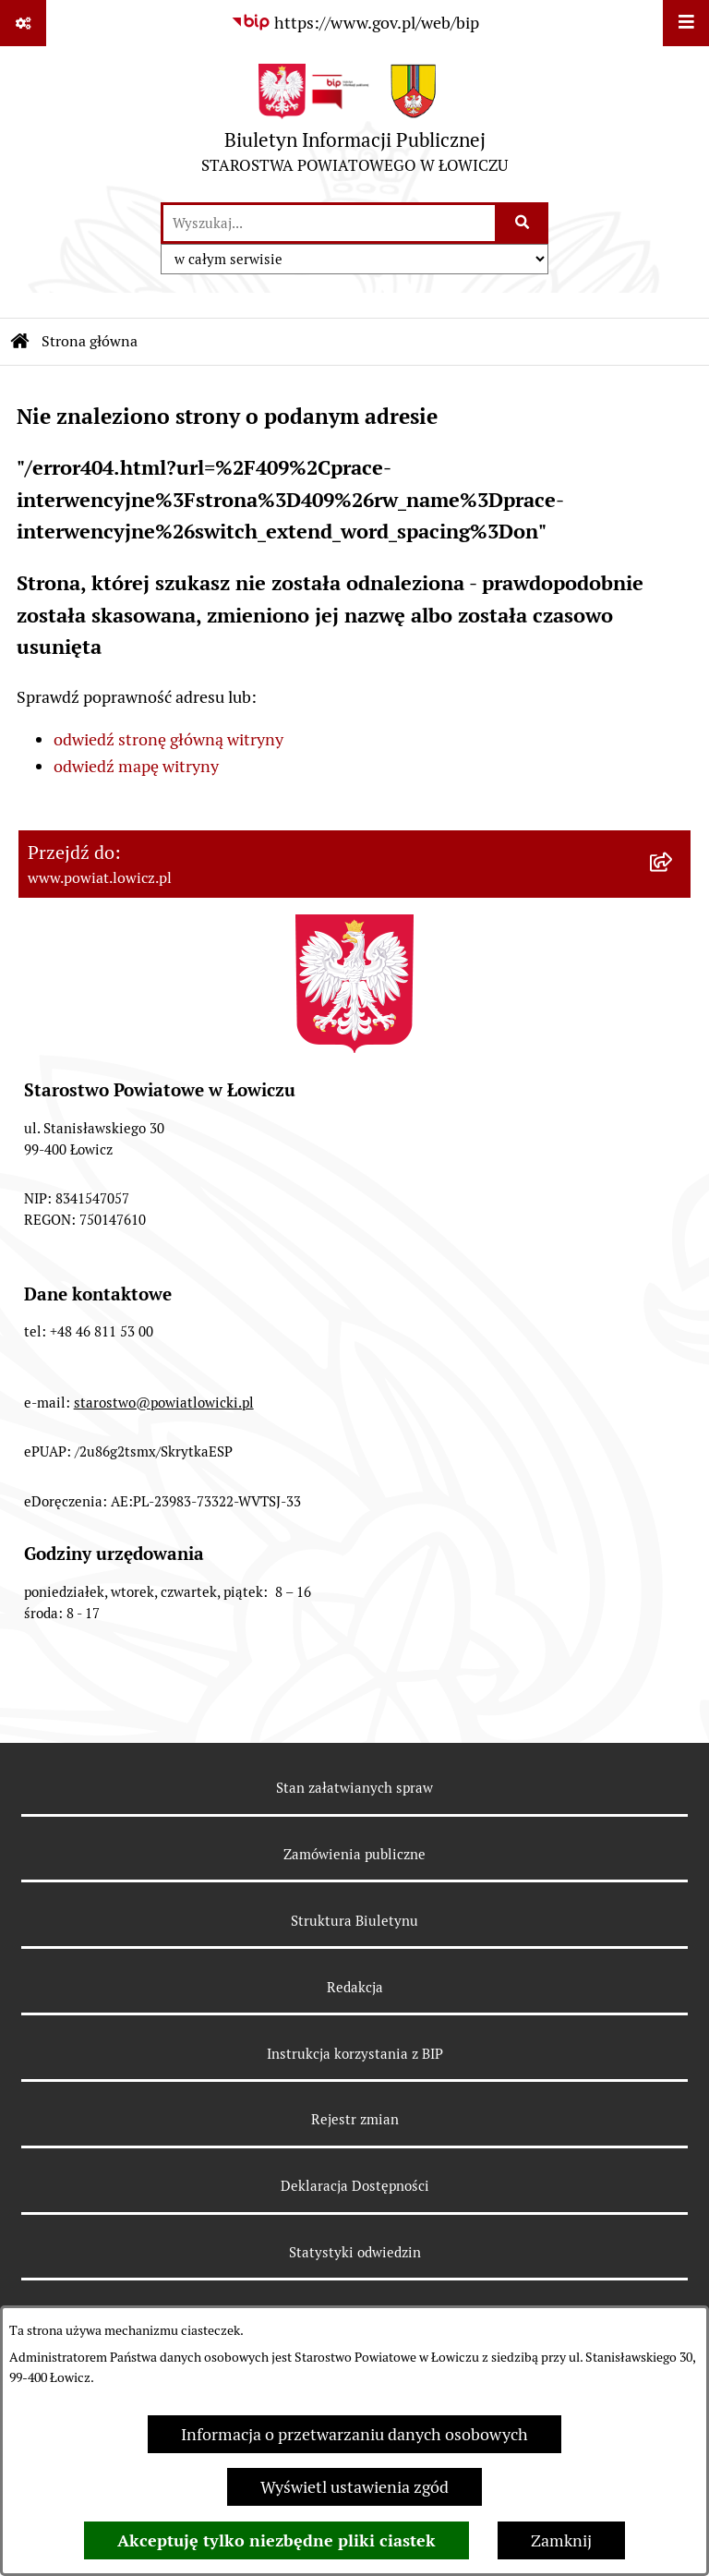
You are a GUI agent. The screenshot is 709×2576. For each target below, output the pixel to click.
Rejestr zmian (355, 2119)
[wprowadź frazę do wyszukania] (329, 223)
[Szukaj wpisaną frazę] (523, 223)
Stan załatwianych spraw (354, 1787)
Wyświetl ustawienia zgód (354, 2486)
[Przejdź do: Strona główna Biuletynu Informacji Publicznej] (20, 342)
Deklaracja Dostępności (355, 2186)
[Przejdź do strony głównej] (354, 123)
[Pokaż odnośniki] (23, 23)
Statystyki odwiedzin (355, 2252)
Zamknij (561, 2540)
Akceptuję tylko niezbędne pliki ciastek (276, 2540)
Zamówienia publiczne (354, 1854)
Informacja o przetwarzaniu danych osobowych (354, 2434)
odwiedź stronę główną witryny (168, 739)
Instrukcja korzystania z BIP (355, 2053)
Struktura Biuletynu (354, 1920)
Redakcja (355, 1987)
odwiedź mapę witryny (136, 766)
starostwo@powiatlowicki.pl (164, 1402)
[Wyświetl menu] (686, 23)
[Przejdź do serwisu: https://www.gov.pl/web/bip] (355, 22)
